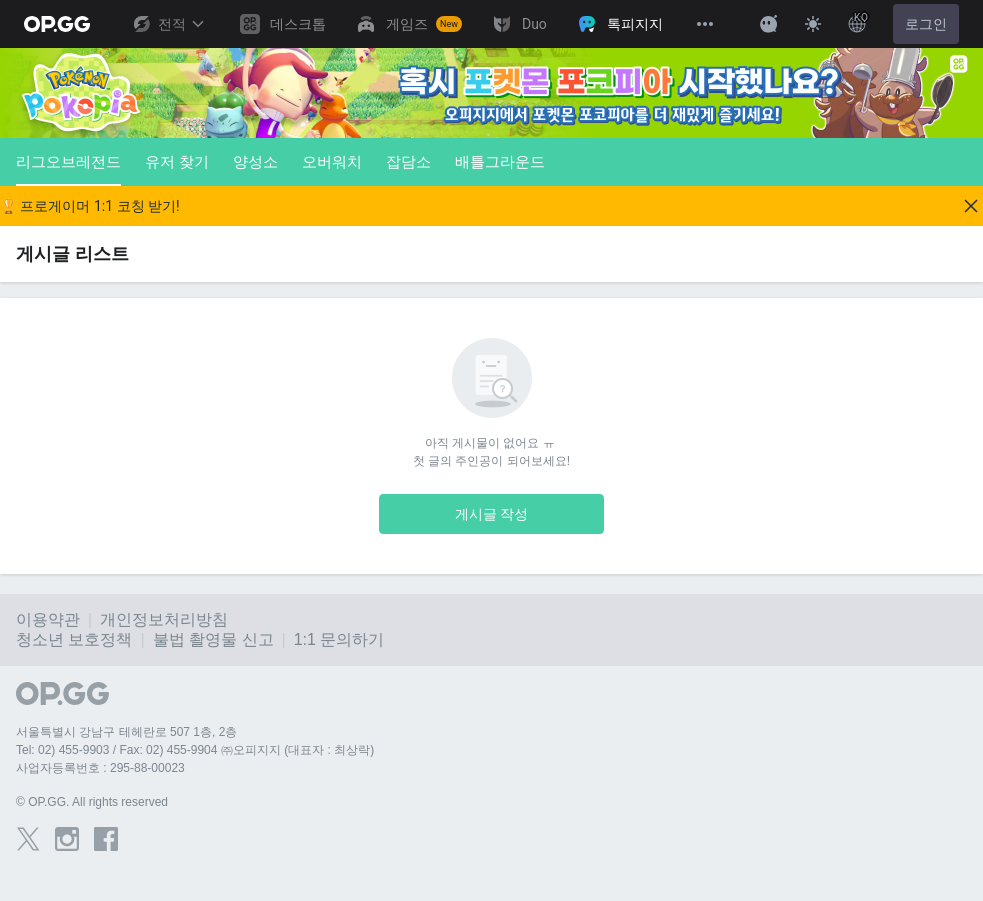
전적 (168, 24)
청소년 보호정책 (74, 639)
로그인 (926, 24)
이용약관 (48, 619)
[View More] (705, 24)
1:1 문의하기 (339, 639)
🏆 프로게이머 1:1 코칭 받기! (90, 206)
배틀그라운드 (500, 161)
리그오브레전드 (68, 169)
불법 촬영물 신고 (213, 639)
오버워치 (332, 161)
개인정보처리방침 (164, 619)
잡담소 (408, 161)
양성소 (255, 161)
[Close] (971, 206)
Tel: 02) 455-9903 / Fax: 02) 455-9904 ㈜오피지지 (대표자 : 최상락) (195, 750)
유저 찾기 (177, 161)
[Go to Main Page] (57, 24)
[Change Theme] (813, 24)
